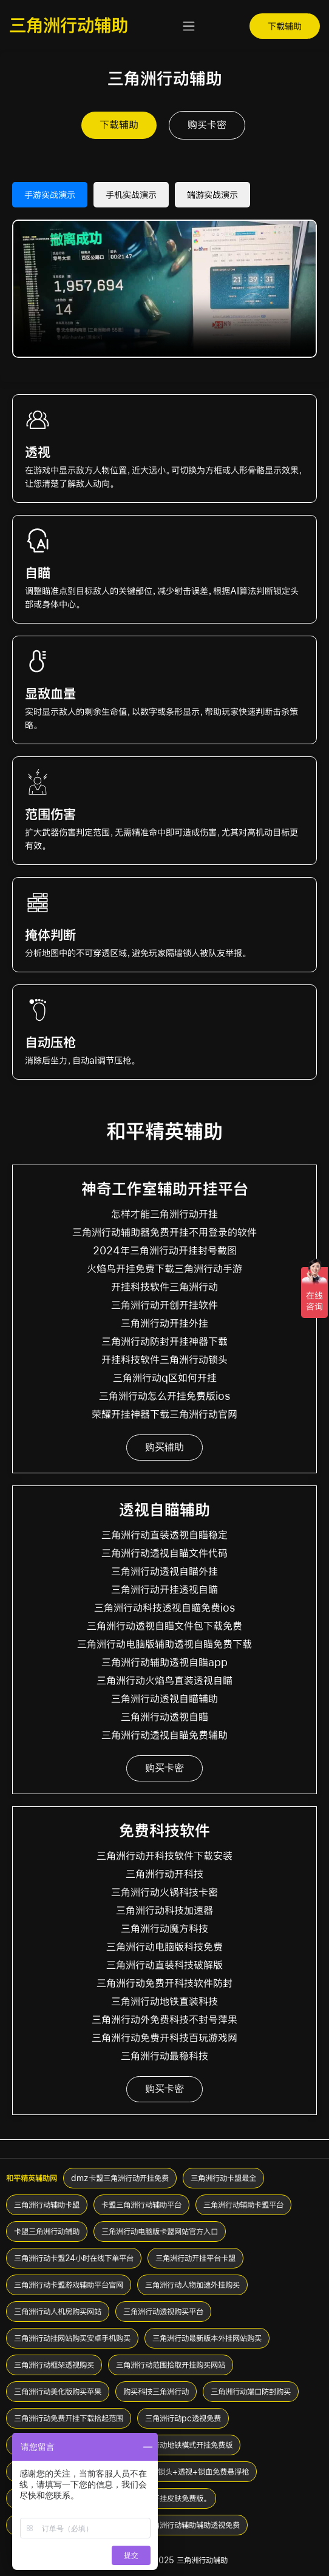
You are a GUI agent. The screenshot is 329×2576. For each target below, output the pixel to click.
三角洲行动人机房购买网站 (57, 2311)
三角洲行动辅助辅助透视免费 (192, 2525)
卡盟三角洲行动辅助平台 (141, 2205)
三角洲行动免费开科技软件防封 (164, 1983)
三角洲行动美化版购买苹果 (57, 2391)
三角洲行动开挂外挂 (164, 1323)
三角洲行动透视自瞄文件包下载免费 (164, 1626)
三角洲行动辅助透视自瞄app (164, 1662)
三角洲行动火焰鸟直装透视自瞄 (164, 1680)
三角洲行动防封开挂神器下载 (164, 1341)
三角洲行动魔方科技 (164, 1928)
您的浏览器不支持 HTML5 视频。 (164, 289)
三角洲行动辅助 (68, 25)
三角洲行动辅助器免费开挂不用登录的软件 (164, 1232)
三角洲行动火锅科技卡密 (164, 1892)
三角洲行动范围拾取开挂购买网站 (170, 2365)
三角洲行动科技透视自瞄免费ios (164, 1607)
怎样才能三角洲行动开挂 (164, 1214)
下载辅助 (285, 26)
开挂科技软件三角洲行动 (164, 1287)
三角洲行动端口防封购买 (251, 2391)
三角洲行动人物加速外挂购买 (192, 2285)
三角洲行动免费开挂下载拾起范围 (68, 2418)
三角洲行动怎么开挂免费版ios (164, 1396)
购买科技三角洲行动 (156, 2391)
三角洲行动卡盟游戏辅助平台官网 (68, 2285)
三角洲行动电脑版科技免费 (164, 1947)
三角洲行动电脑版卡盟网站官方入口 (159, 2231)
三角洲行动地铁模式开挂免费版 (181, 2445)
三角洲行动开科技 (164, 1874)
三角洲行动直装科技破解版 (164, 1965)
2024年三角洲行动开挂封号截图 (165, 1250)
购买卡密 (207, 124)
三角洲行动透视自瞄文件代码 (164, 1553)
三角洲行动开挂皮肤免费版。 (162, 2498)
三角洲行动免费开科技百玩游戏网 (164, 2038)
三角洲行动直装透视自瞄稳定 (164, 1535)
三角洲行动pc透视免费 (183, 2418)
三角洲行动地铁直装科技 (164, 2001)
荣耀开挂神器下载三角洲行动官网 (164, 1414)
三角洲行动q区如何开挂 (165, 1378)
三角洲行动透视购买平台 (163, 2311)
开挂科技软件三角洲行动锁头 (164, 1359)
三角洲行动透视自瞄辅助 (164, 1698)
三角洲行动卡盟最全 (223, 2178)
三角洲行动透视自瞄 (164, 1717)
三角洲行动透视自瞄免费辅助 (164, 1735)
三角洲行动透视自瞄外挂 (164, 1571)
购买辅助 (164, 1447)
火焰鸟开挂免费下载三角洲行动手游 (164, 1268)
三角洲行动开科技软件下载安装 (164, 1856)
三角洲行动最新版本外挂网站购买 (207, 2338)
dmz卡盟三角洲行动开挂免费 (120, 2178)
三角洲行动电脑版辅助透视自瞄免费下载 (164, 1644)
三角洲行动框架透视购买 (54, 2365)
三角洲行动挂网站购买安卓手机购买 (72, 2338)
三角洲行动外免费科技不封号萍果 (164, 2019)
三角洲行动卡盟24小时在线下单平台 (74, 2258)
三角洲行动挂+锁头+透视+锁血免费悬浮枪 (179, 2471)
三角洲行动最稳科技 (164, 2056)
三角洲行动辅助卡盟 (47, 2205)
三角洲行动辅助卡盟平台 (243, 2205)
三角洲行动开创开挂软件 (164, 1305)
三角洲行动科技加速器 (164, 1910)
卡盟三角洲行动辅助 (47, 2231)
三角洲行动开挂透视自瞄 (164, 1589)
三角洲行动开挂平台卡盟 (195, 2258)
